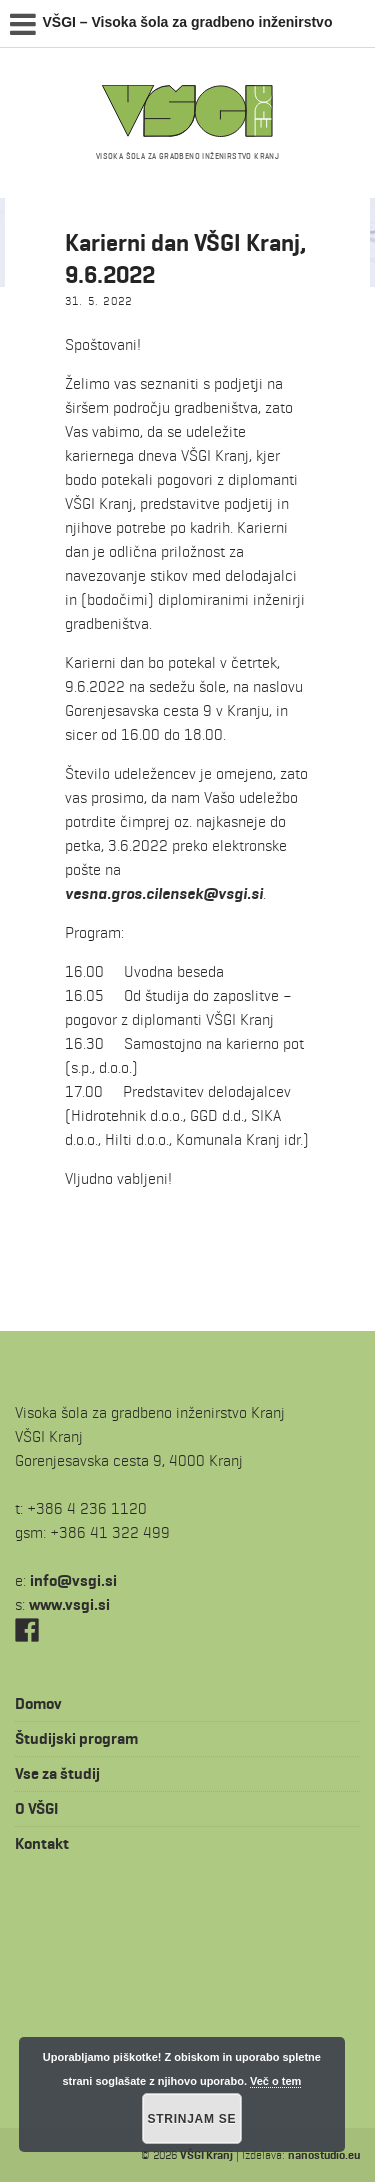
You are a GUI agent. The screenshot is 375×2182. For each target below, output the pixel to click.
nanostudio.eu (324, 2154)
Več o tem (275, 2081)
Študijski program (76, 1738)
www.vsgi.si (69, 1604)
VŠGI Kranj (206, 2154)
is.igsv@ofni (73, 1580)
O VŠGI (36, 1808)
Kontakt (42, 1843)
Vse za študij (57, 1773)
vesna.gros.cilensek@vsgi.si (164, 893)
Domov (38, 1703)
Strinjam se (192, 2119)
